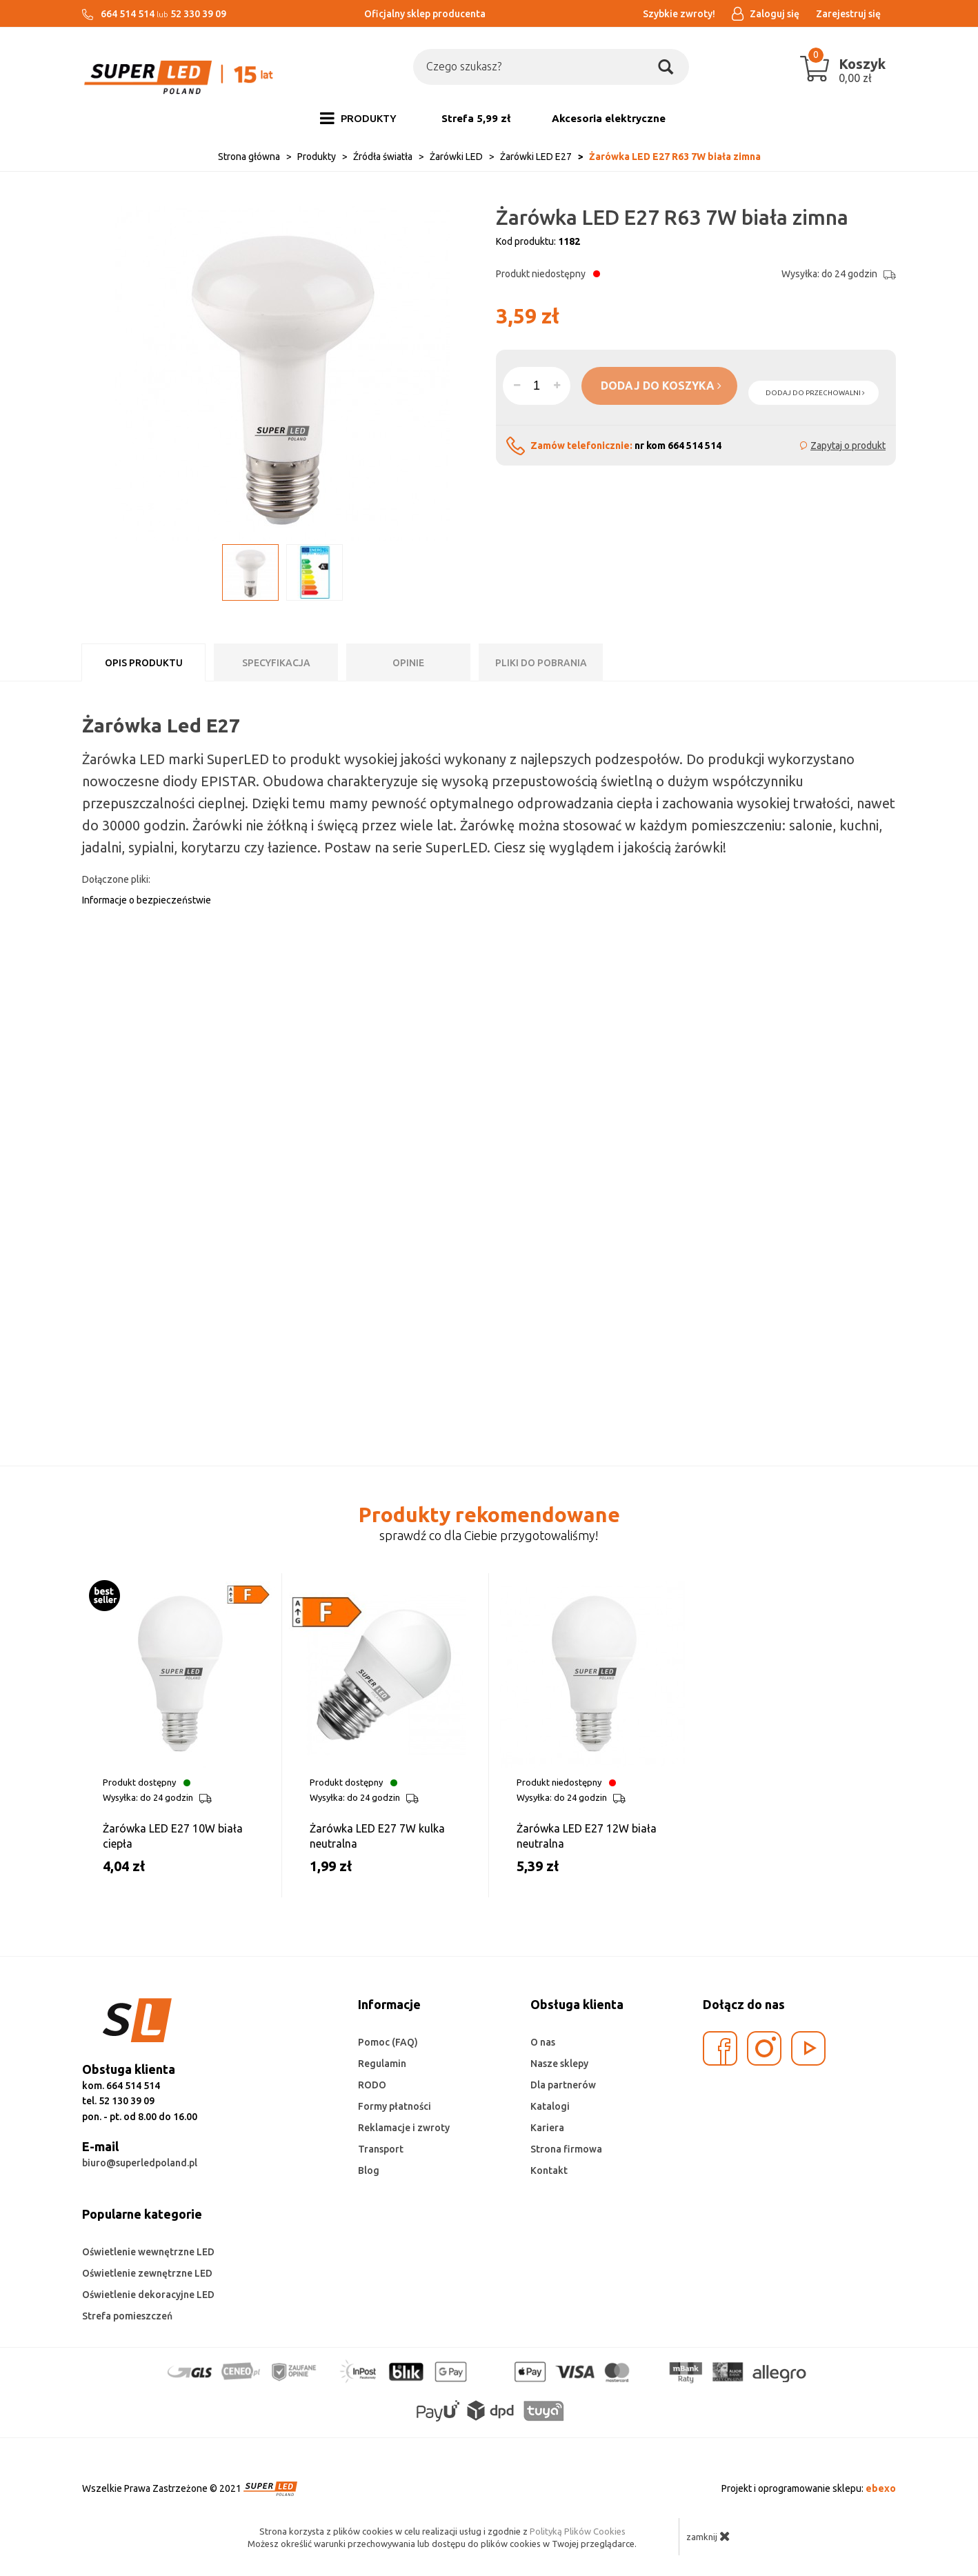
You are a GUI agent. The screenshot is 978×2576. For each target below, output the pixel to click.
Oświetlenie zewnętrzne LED (147, 2273)
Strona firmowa (566, 2149)
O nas (542, 2042)
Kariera (547, 2127)
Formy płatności (394, 2106)
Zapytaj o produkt (848, 445)
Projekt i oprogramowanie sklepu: (808, 2488)
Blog (368, 2170)
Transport (380, 2149)
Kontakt (549, 2170)
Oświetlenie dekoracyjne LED (148, 2294)
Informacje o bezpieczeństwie (146, 900)
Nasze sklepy (559, 2063)
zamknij (708, 2536)
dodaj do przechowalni (815, 393)
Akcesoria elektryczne (609, 118)
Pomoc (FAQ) (388, 2042)
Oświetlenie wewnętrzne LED (148, 2251)
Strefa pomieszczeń (127, 2316)
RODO (372, 2084)
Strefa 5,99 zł (475, 118)
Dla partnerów (563, 2084)
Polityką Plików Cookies (578, 2531)
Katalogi (550, 2106)
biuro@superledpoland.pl (139, 2162)
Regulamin (382, 2063)
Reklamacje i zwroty (404, 2127)
